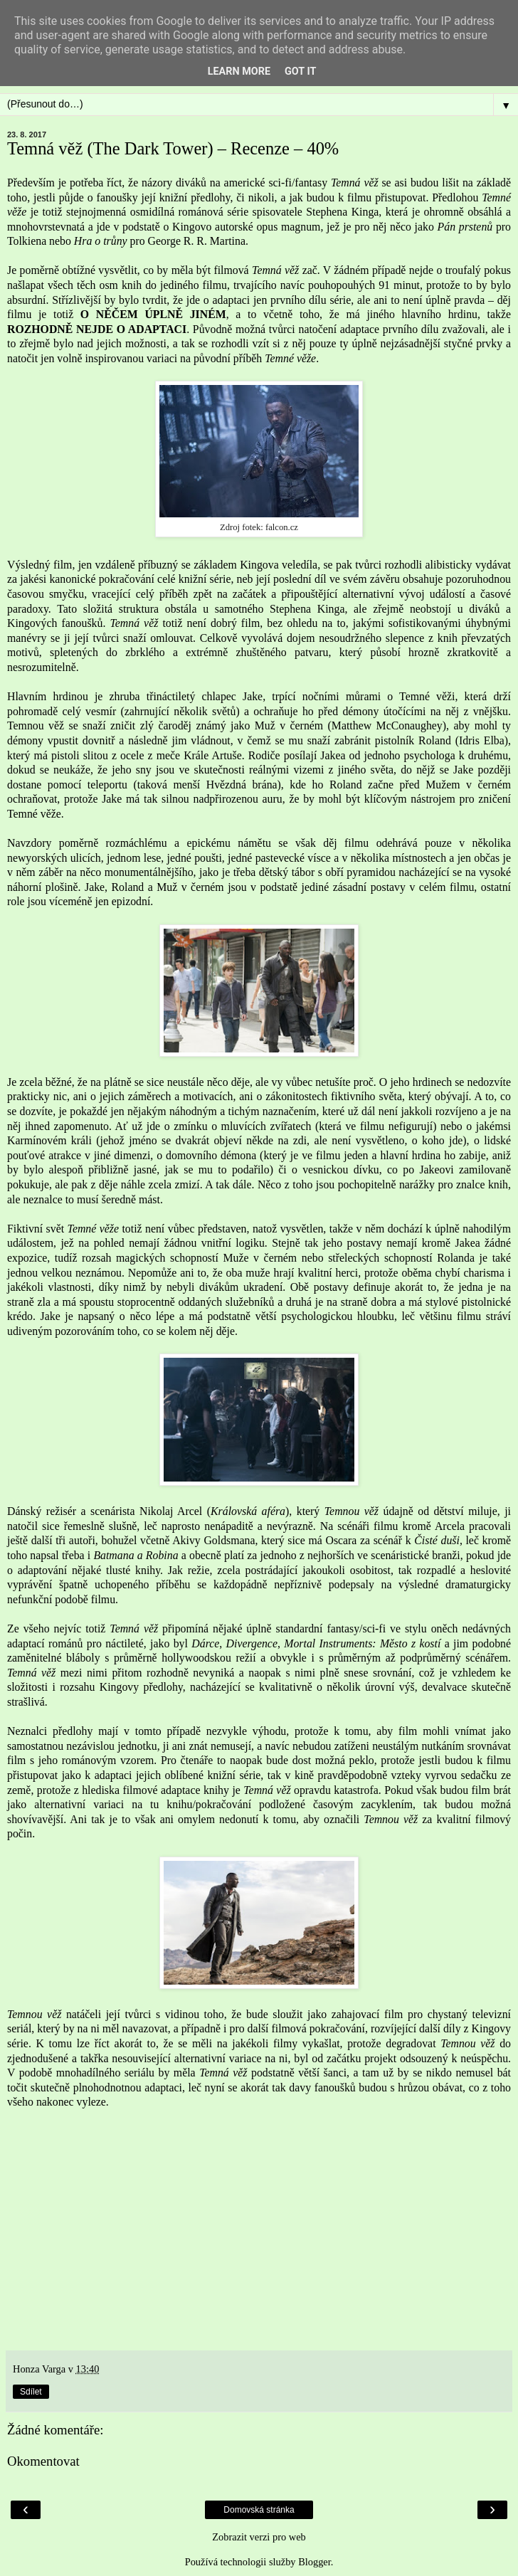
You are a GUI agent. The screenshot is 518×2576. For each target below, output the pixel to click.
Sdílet (31, 2392)
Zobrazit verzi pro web (258, 2537)
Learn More (239, 71)
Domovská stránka (258, 2510)
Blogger (314, 2561)
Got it (300, 71)
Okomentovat (43, 2461)
